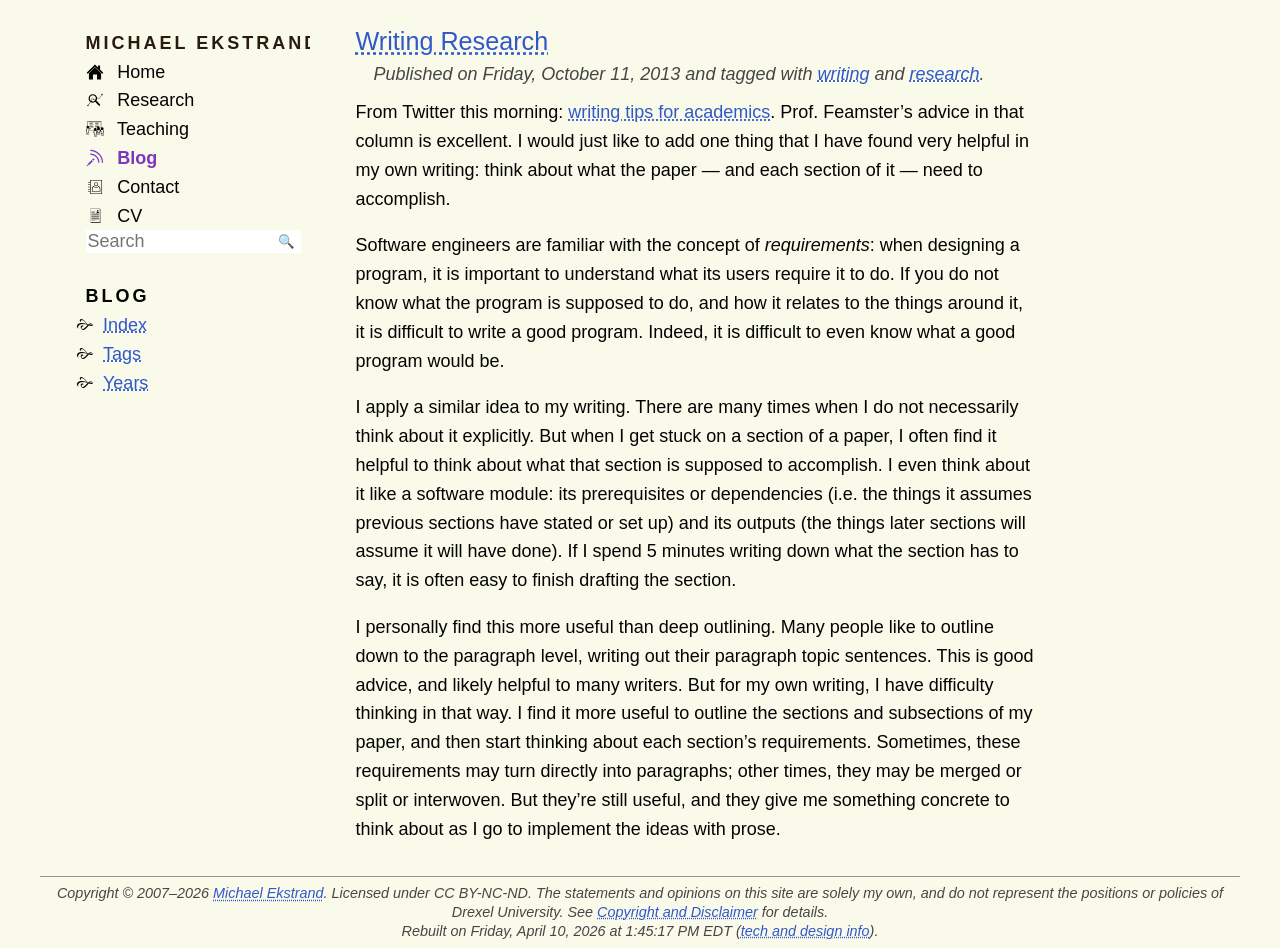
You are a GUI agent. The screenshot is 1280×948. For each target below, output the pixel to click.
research (945, 74)
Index (125, 325)
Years (125, 383)
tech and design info (805, 931)
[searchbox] (179, 241)
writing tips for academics (669, 112)
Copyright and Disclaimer (677, 912)
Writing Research (452, 41)
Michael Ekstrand (268, 893)
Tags (122, 354)
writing (843, 74)
